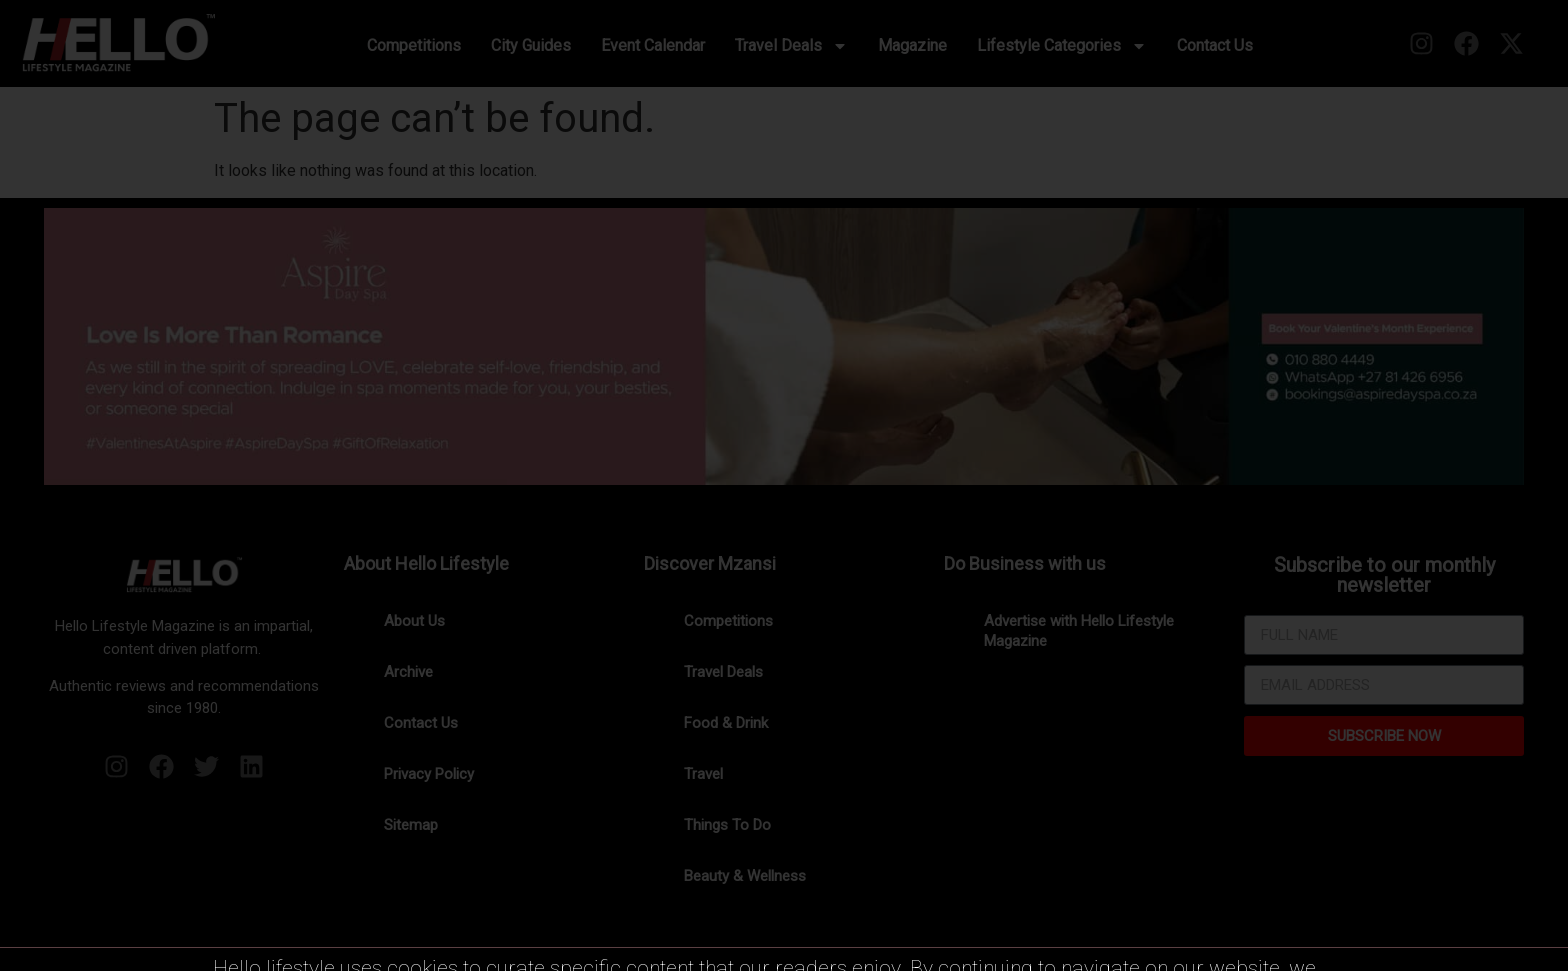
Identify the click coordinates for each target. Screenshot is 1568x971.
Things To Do (727, 825)
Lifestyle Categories (1062, 46)
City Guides (531, 45)
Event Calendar (653, 45)
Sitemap (411, 825)
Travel (703, 774)
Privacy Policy (429, 774)
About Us (414, 621)
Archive (408, 672)
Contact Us (1215, 45)
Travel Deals (791, 46)
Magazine (912, 45)
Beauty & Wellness (745, 876)
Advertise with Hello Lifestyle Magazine (1079, 631)
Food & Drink (726, 723)
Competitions (414, 45)
